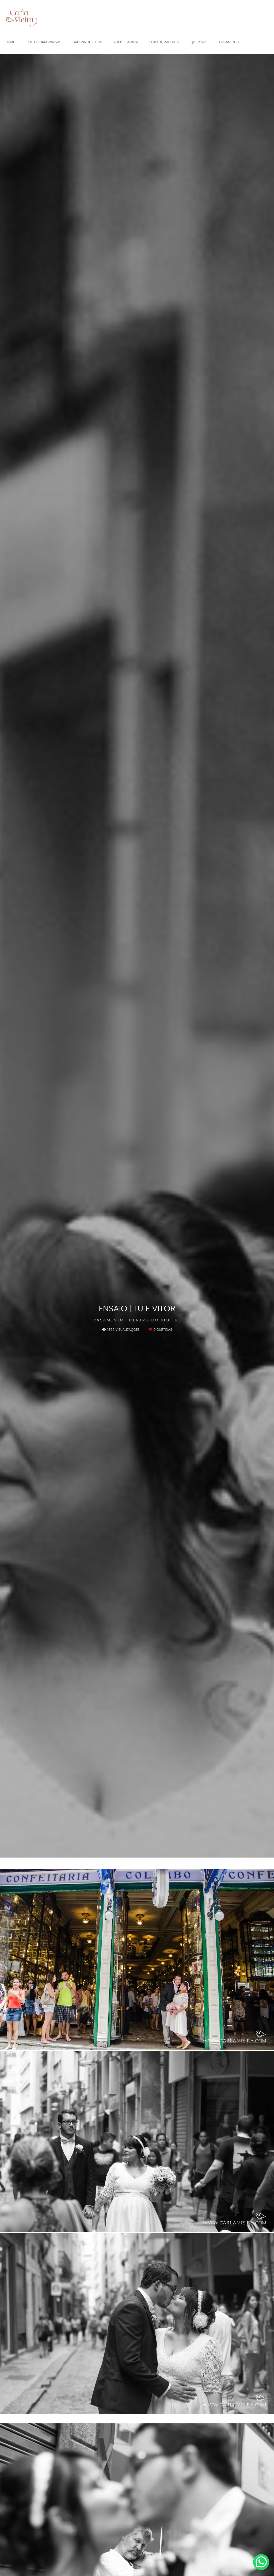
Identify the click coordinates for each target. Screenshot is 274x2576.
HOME (10, 42)
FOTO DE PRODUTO (164, 42)
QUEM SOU (199, 42)
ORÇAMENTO (229, 42)
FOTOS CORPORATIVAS (43, 42)
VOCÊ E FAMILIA (125, 42)
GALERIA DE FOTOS (87, 42)
